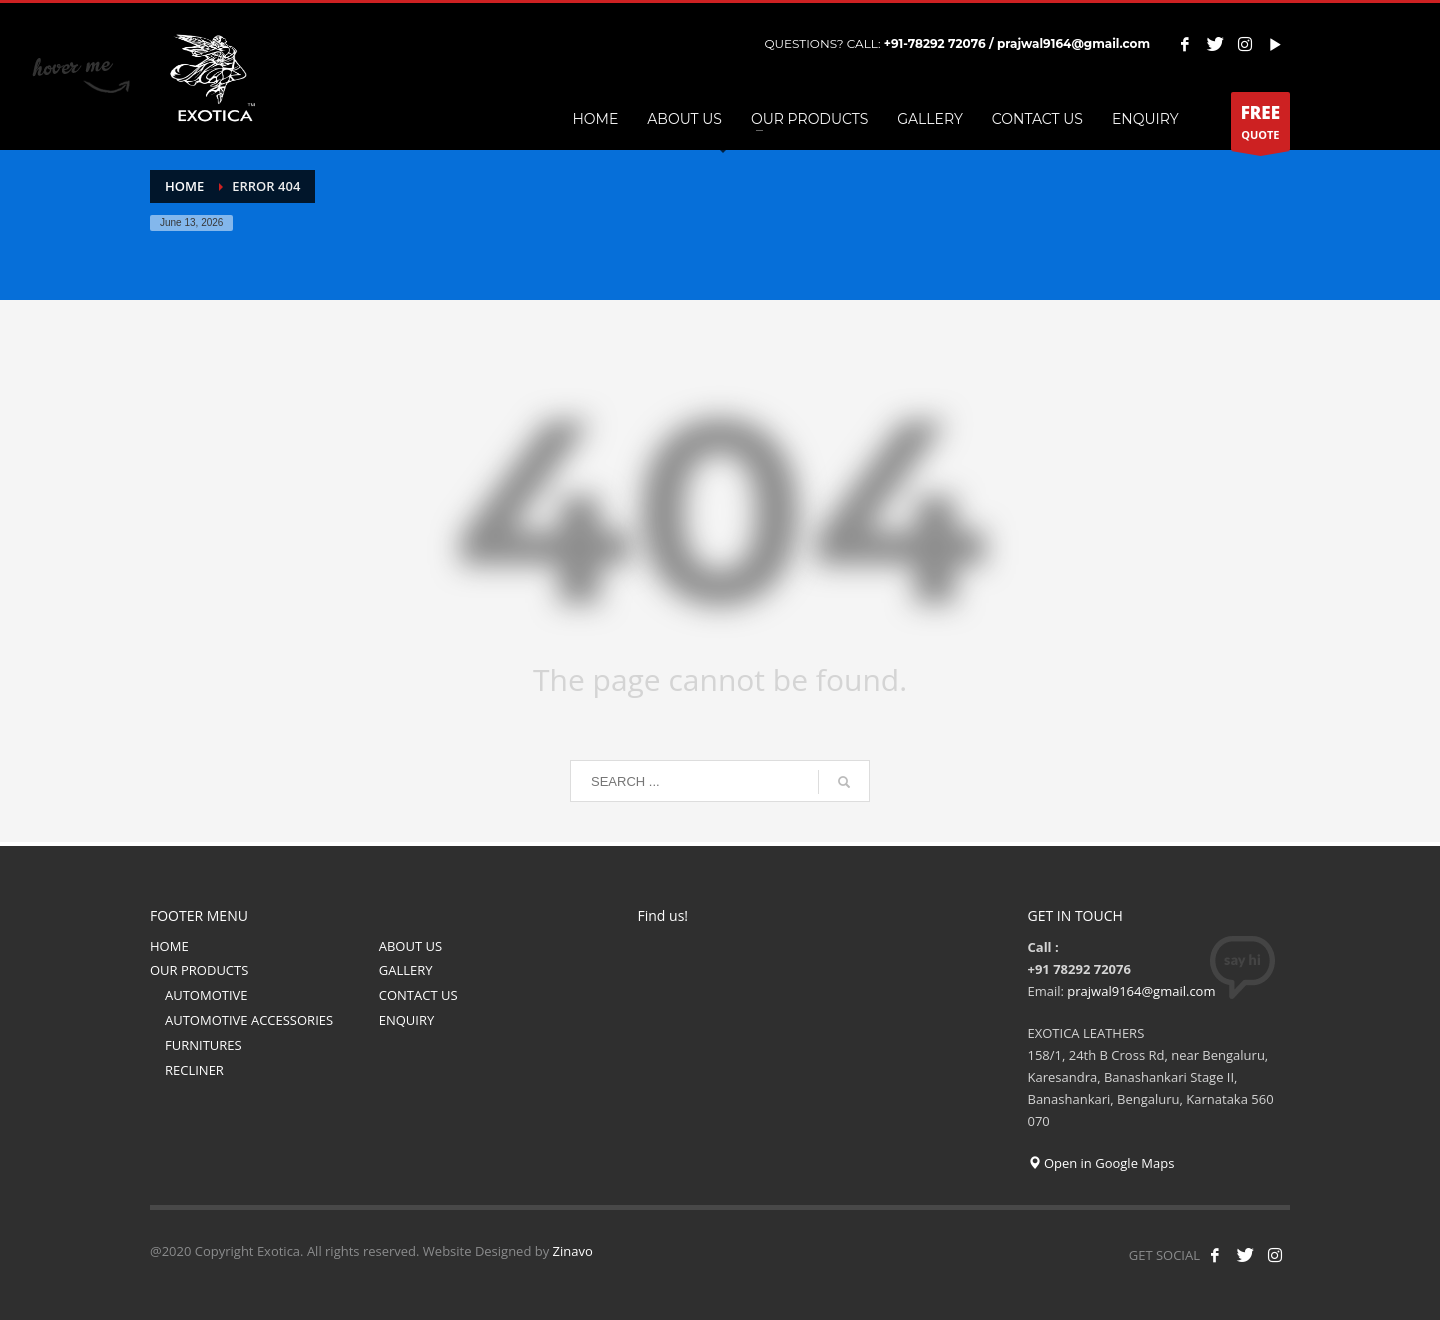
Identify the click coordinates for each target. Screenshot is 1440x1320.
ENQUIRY (407, 1020)
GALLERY (406, 970)
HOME (169, 946)
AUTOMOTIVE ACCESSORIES (249, 1020)
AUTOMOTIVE (206, 995)
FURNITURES (203, 1045)
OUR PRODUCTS (199, 970)
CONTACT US (418, 995)
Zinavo (573, 1251)
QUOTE (1260, 126)
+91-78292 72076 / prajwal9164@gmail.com (1017, 43)
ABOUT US (410, 946)
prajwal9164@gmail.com (1141, 991)
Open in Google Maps (1101, 1163)
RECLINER (194, 1070)
